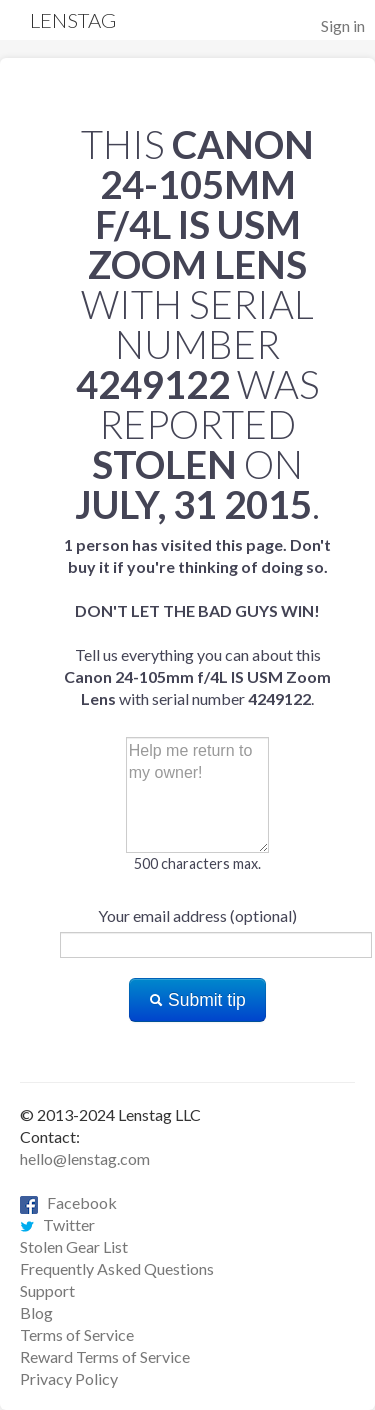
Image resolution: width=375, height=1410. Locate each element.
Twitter (57, 1224)
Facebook (68, 1202)
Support (47, 1290)
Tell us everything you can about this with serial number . (197, 621)
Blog (36, 1312)
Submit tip (197, 1000)
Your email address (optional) (197, 915)
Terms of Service (77, 1334)
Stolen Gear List (74, 1246)
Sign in (343, 25)
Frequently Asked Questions (117, 1268)
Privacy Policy (69, 1378)
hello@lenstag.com (85, 1158)
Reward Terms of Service (105, 1356)
